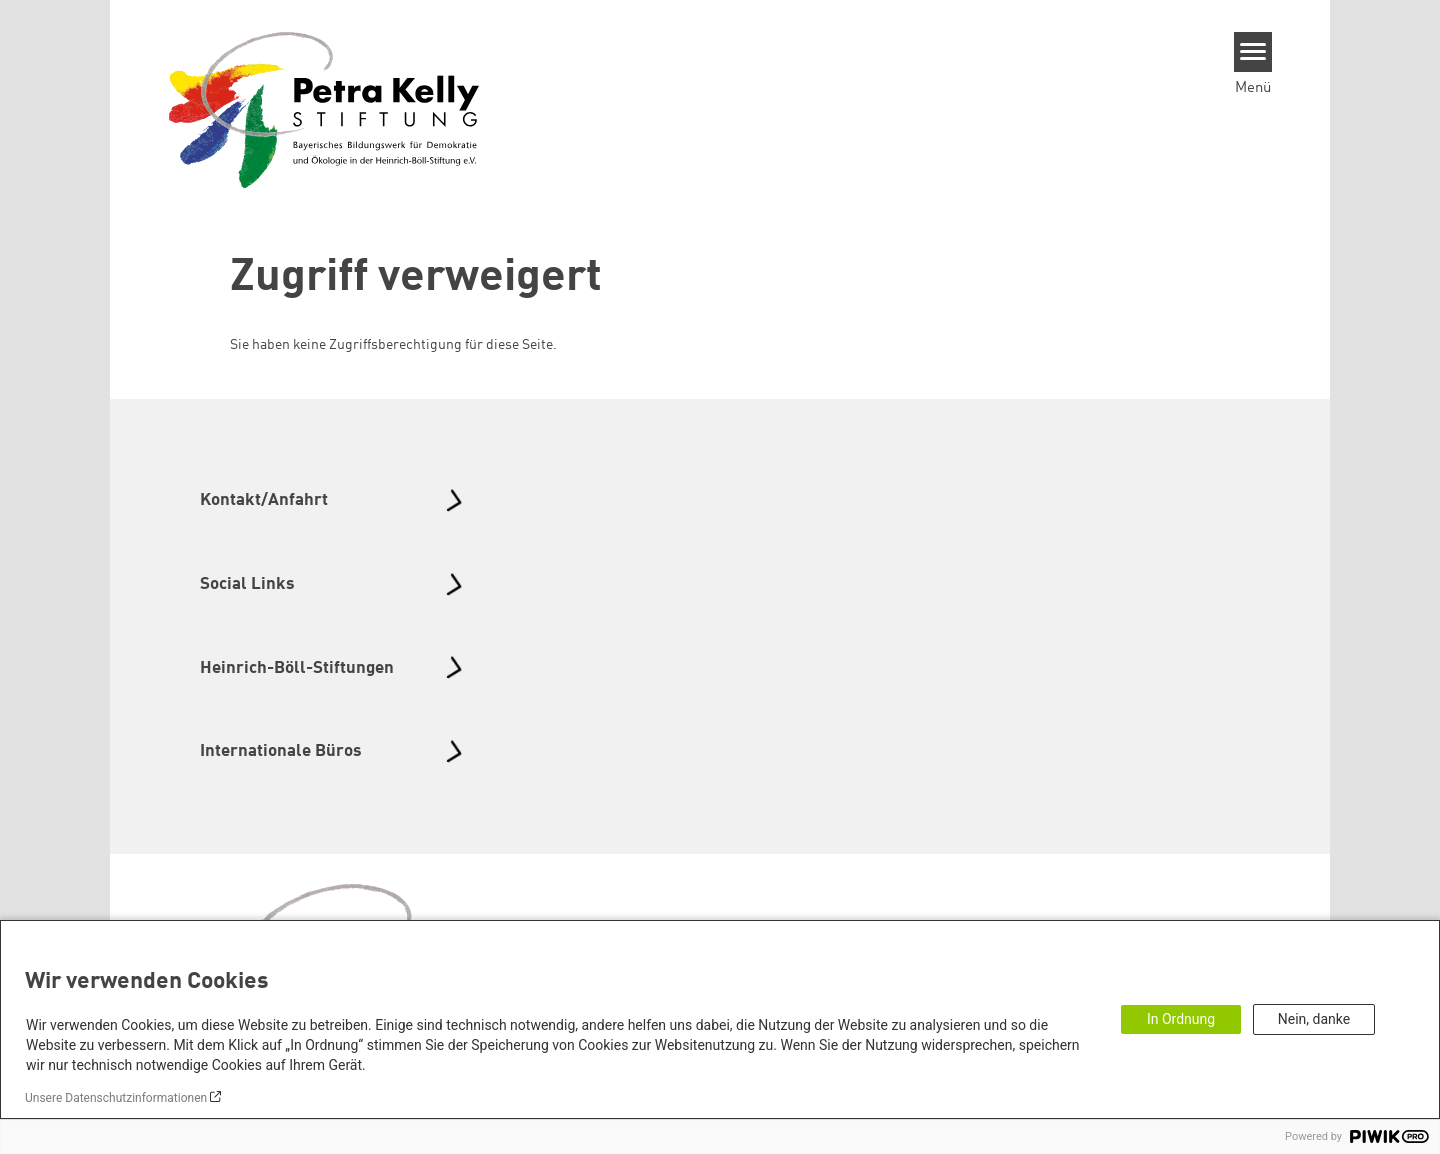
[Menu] (1253, 52)
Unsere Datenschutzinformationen (116, 1098)
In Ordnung (1181, 1019)
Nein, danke (1314, 1019)
